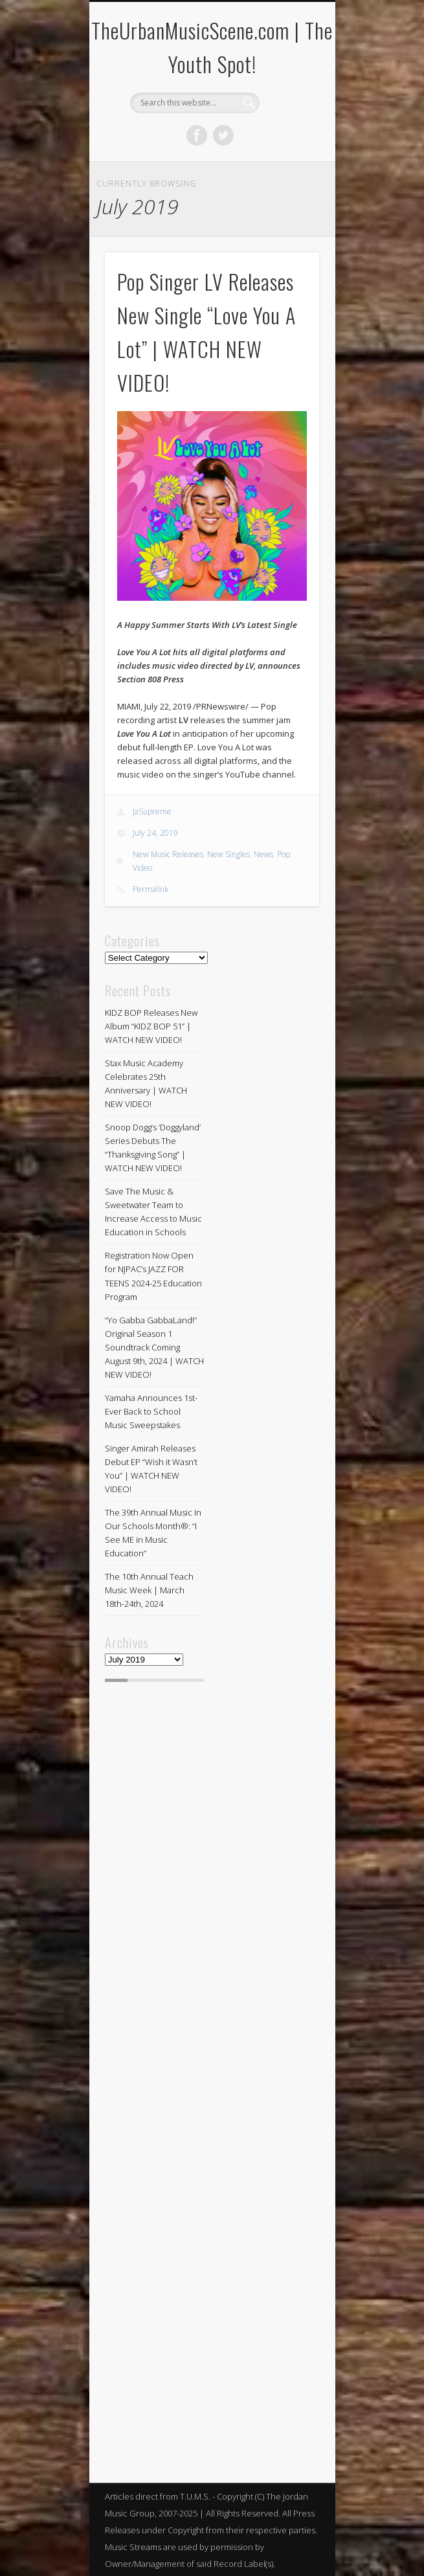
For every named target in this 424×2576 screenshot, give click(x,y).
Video (142, 867)
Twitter (223, 135)
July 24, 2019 (155, 832)
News (263, 854)
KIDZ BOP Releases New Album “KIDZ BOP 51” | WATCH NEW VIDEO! (151, 1026)
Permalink (150, 889)
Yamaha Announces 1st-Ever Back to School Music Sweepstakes (151, 1411)
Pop (283, 854)
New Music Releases (168, 854)
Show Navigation (287, 116)
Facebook (196, 135)
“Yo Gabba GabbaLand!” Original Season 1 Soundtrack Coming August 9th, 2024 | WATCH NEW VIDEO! (154, 1347)
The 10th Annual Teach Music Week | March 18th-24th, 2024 (149, 1590)
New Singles (228, 854)
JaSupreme (152, 811)
